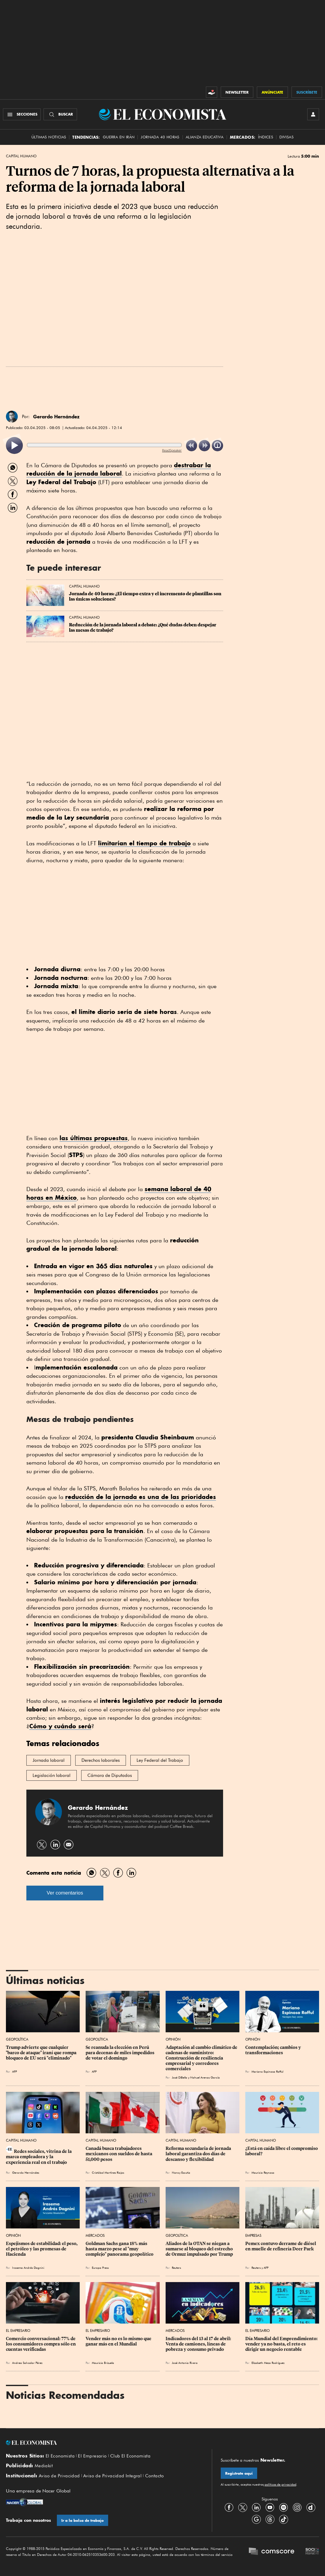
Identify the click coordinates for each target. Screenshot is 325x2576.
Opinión (173, 2039)
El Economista (60, 2456)
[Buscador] (60, 114)
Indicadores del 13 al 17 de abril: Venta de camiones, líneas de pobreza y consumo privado (199, 2344)
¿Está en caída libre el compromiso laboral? (282, 2151)
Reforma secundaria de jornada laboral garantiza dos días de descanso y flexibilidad (199, 2154)
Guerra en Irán (119, 137)
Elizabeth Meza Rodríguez (268, 2362)
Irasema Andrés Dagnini (28, 2267)
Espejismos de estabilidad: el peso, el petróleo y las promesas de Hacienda (42, 2249)
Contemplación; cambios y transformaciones (273, 2050)
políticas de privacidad (280, 2484)
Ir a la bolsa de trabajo (82, 2520)
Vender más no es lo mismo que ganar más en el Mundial (119, 2341)
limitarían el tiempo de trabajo (144, 843)
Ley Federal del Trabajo (160, 1760)
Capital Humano (21, 156)
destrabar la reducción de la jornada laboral (118, 469)
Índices (265, 137)
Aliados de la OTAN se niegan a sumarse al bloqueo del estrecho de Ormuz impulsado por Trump (200, 2249)
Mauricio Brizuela (103, 2362)
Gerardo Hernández (56, 416)
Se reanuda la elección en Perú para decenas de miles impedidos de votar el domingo (120, 2053)
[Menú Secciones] (22, 114)
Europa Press (100, 2267)
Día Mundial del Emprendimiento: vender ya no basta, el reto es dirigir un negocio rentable (281, 2344)
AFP (14, 2071)
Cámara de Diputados (109, 1775)
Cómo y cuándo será (60, 1726)
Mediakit (44, 2465)
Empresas (253, 2235)
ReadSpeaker (172, 450)
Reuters (176, 2267)
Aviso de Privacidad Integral (112, 2476)
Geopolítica (17, 2039)
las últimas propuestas (94, 1138)
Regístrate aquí (239, 2473)
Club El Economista (130, 2456)
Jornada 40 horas (160, 137)
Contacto (154, 2476)
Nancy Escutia (181, 2172)
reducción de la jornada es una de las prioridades (140, 1496)
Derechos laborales (100, 1760)
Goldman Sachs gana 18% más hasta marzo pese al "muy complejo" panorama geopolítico (119, 2249)
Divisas (286, 137)
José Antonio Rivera (185, 2362)
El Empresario (18, 2330)
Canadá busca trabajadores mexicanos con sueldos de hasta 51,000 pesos (119, 2154)
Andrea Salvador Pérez (27, 2362)
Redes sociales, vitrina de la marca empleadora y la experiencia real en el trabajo (39, 2157)
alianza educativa (205, 137)
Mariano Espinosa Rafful (267, 2071)
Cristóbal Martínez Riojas (108, 2172)
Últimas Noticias (48, 137)
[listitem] (14, 445)
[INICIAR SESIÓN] (313, 114)
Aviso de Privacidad (59, 2476)
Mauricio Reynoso (263, 2172)
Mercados (95, 2235)
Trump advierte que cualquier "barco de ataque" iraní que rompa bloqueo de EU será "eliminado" (41, 2053)
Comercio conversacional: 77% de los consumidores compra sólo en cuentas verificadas (41, 2344)
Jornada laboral (49, 1760)
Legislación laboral (52, 1775)
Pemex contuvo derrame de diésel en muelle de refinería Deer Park (281, 2246)
